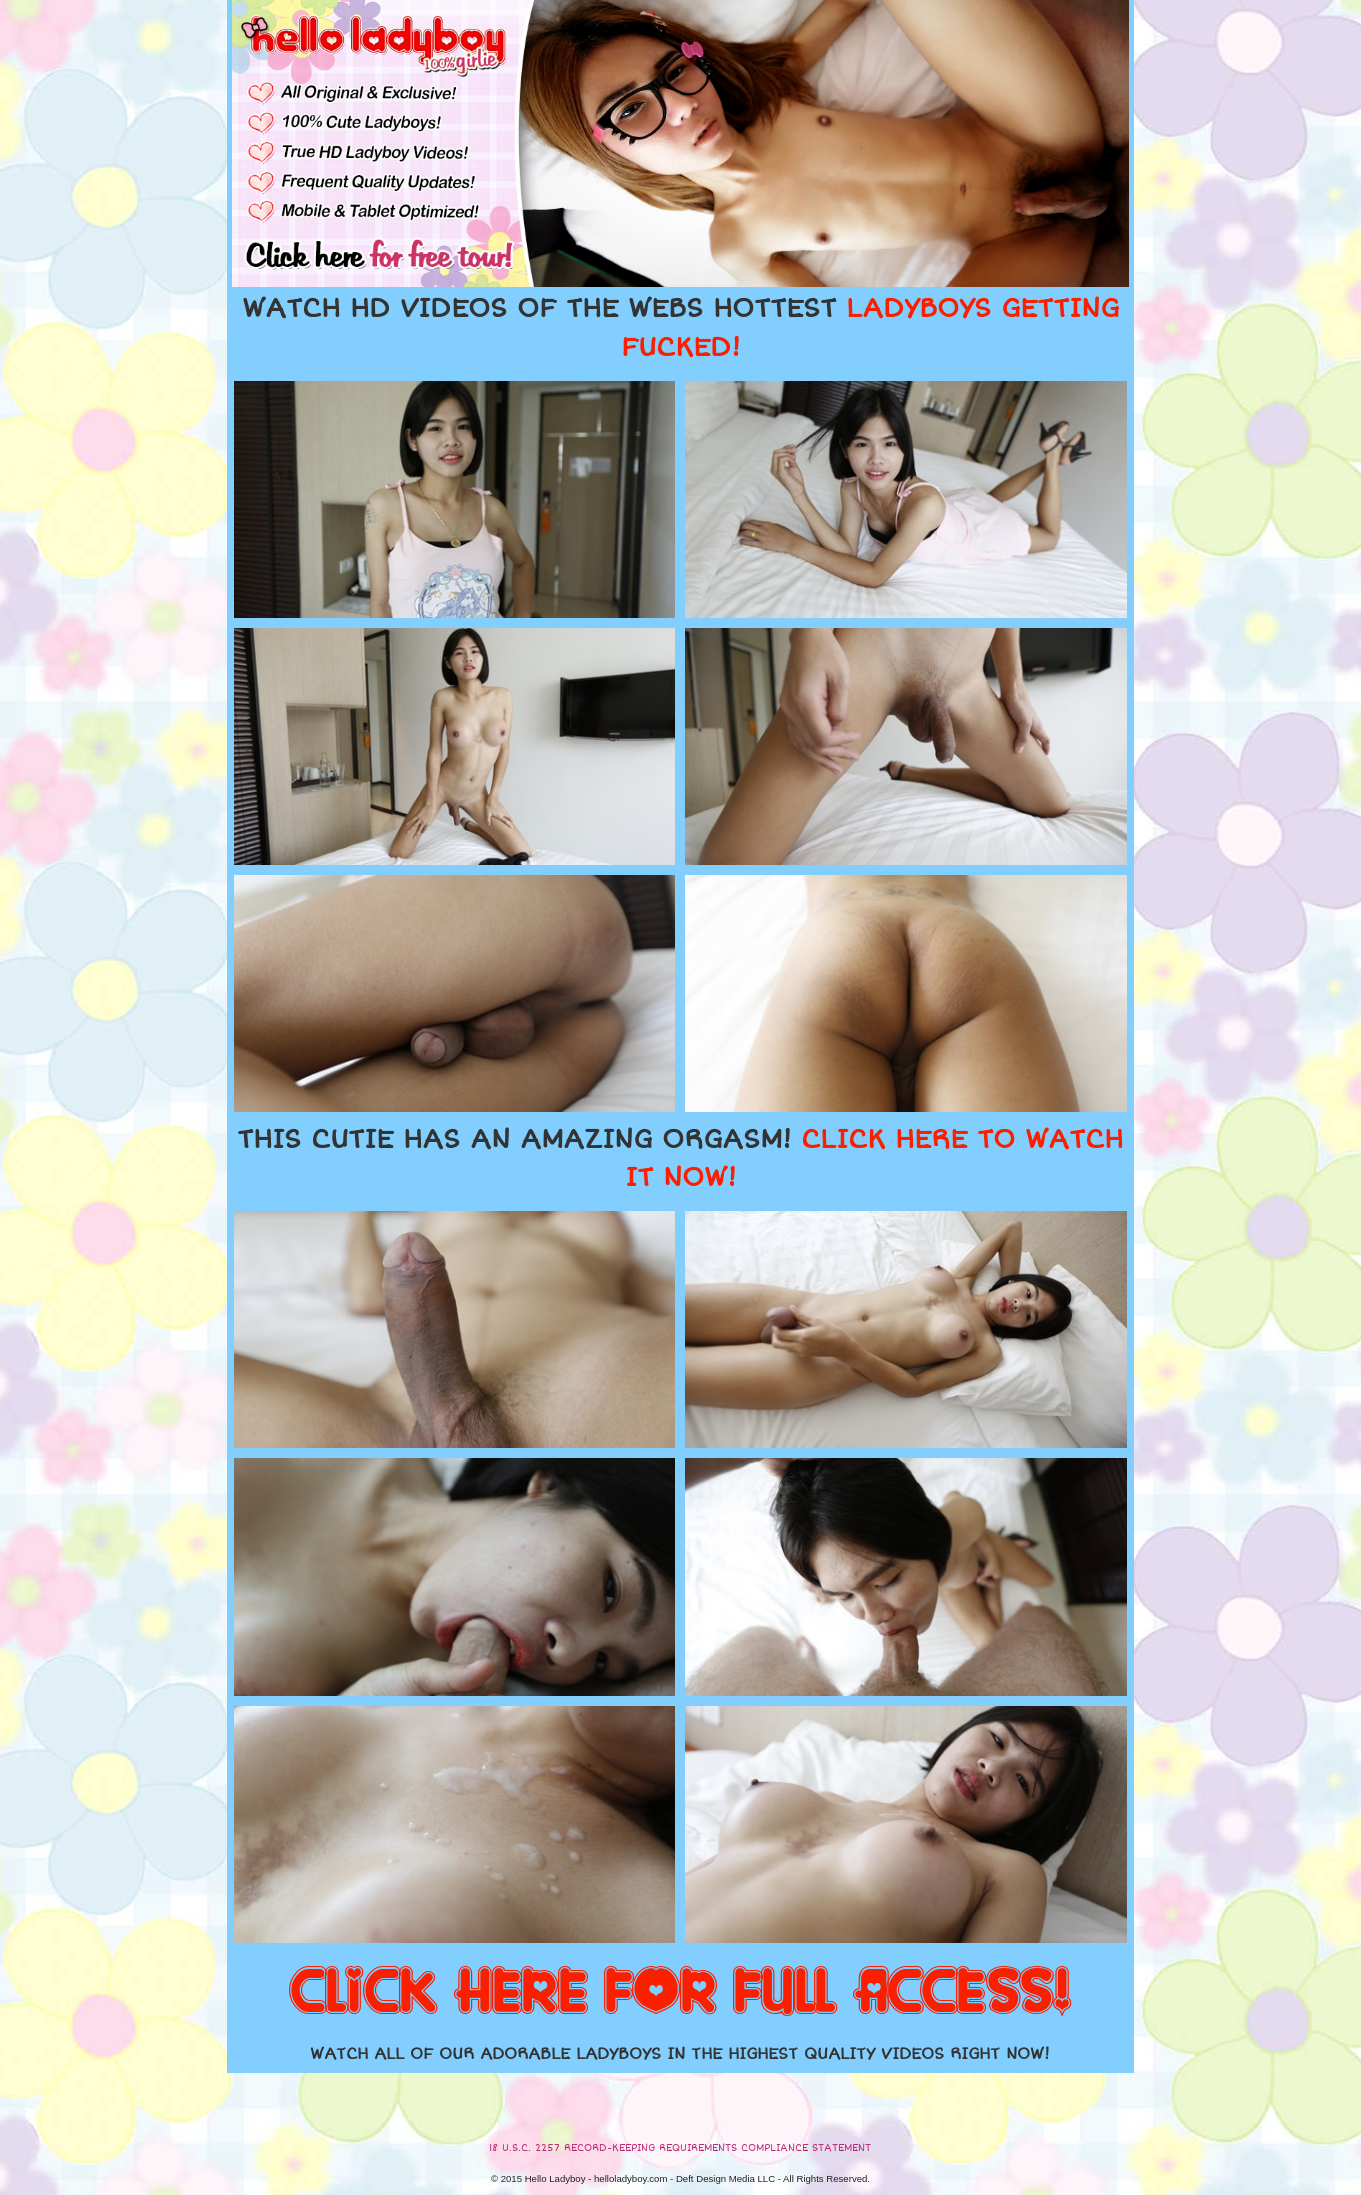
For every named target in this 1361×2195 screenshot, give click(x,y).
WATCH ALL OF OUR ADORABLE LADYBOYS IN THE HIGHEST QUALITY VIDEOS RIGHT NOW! (680, 2054)
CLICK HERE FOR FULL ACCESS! (680, 1993)
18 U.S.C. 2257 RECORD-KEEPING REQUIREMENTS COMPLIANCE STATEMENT (680, 2148)
